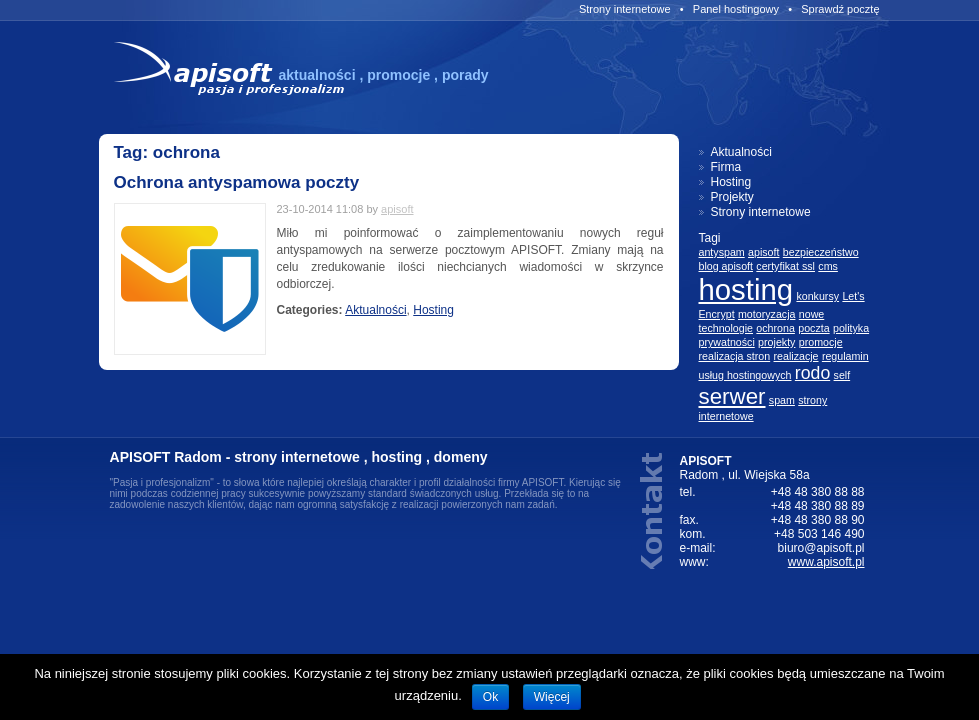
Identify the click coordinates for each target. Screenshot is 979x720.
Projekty (732, 197)
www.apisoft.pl (826, 562)
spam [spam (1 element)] (782, 400)
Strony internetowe (625, 9)
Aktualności (375, 310)
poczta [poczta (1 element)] (813, 328)
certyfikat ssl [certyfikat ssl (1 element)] (785, 266)
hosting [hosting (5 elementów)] (746, 289)
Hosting (433, 310)
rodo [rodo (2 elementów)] (812, 373)
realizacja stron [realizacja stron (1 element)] (735, 356)
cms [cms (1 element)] (828, 266)
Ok (490, 697)
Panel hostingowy (736, 9)
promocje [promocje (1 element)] (821, 342)
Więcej (552, 697)
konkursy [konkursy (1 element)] (817, 296)
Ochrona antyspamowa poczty (237, 182)
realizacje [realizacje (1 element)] (796, 356)
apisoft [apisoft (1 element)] (763, 252)
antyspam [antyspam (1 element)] (722, 252)
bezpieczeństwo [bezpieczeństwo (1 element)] (821, 252)
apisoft (397, 209)
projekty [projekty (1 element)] (776, 342)
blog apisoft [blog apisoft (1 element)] (726, 266)
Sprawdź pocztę (840, 9)
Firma (726, 167)
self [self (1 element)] (842, 375)
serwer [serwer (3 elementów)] (732, 396)
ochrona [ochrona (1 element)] (775, 328)
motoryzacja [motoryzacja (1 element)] (766, 314)
